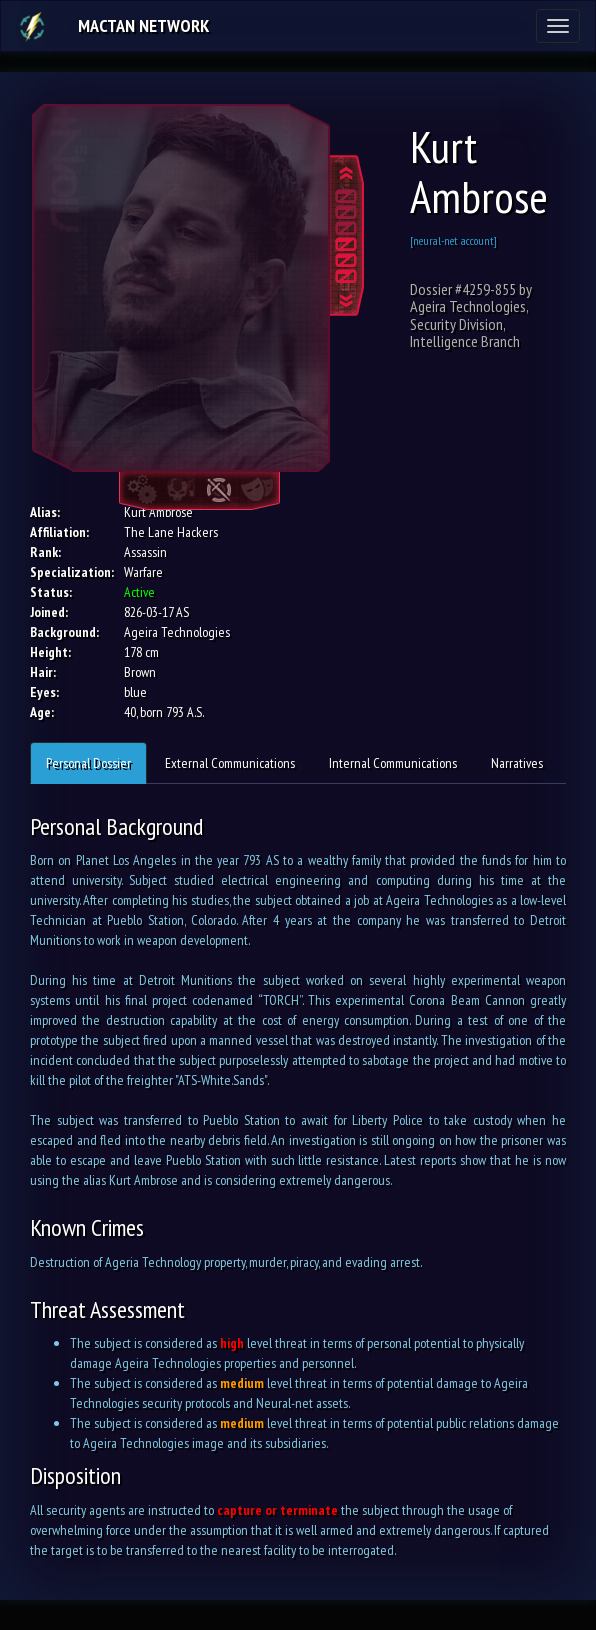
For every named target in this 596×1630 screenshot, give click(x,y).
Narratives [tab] (517, 763)
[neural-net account (452, 240)
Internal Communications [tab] (393, 763)
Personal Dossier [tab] (88, 763)
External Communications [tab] (230, 763)
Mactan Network (143, 25)
